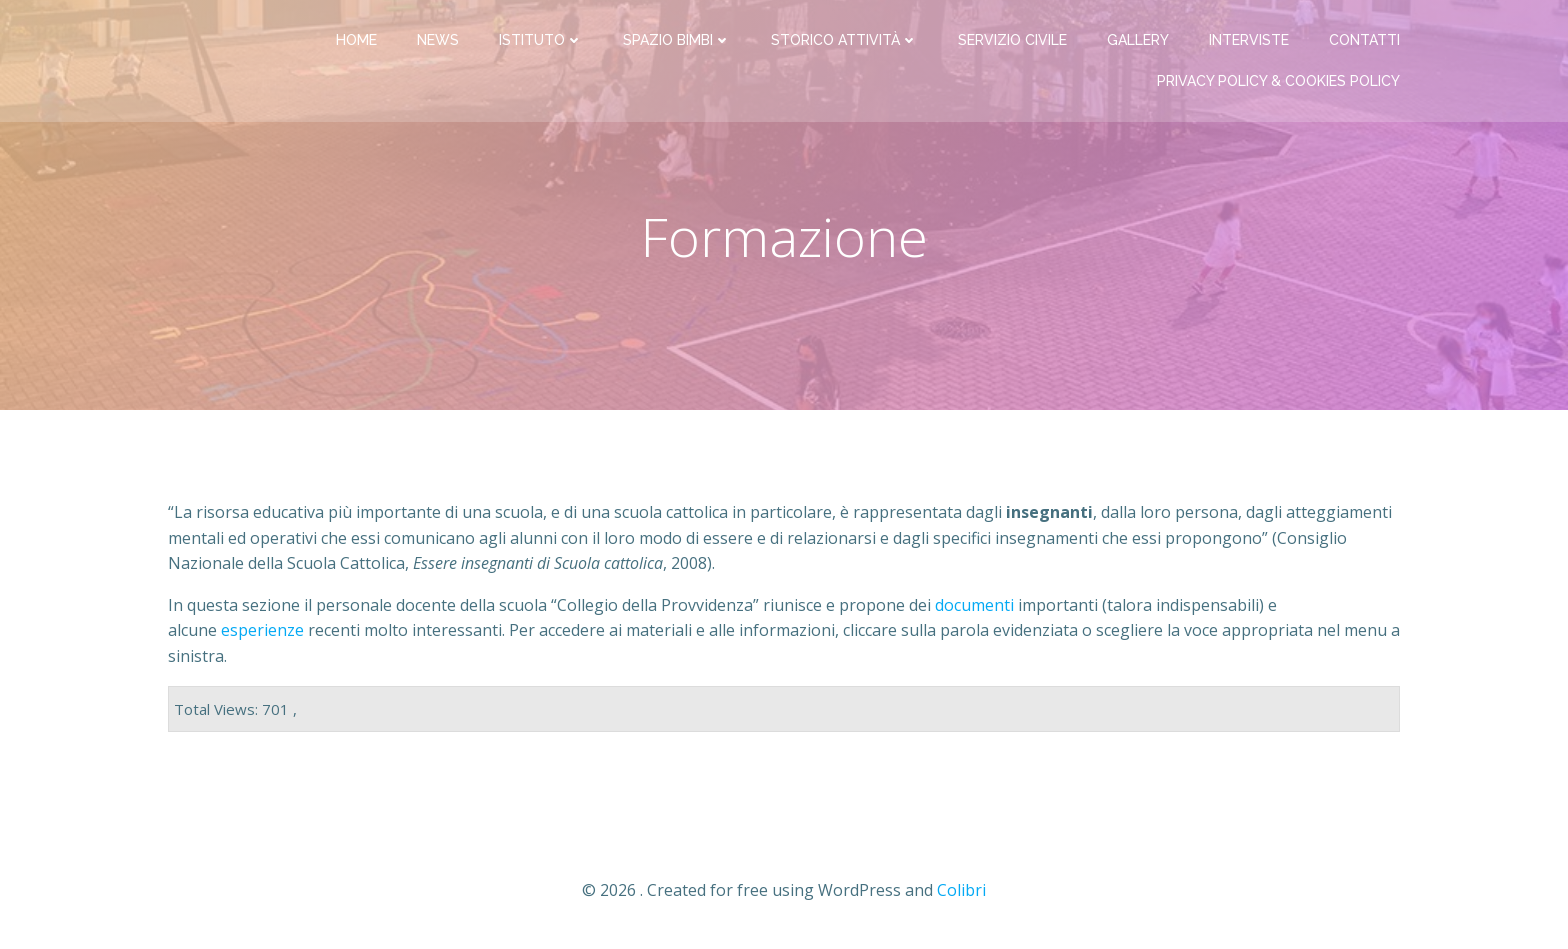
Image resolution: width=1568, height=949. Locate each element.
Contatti (1364, 40)
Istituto (541, 40)
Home (356, 40)
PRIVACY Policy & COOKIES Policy (1278, 81)
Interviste (1249, 40)
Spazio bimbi (677, 40)
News (438, 40)
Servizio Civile (1012, 40)
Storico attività (844, 40)
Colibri (961, 890)
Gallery (1138, 40)
